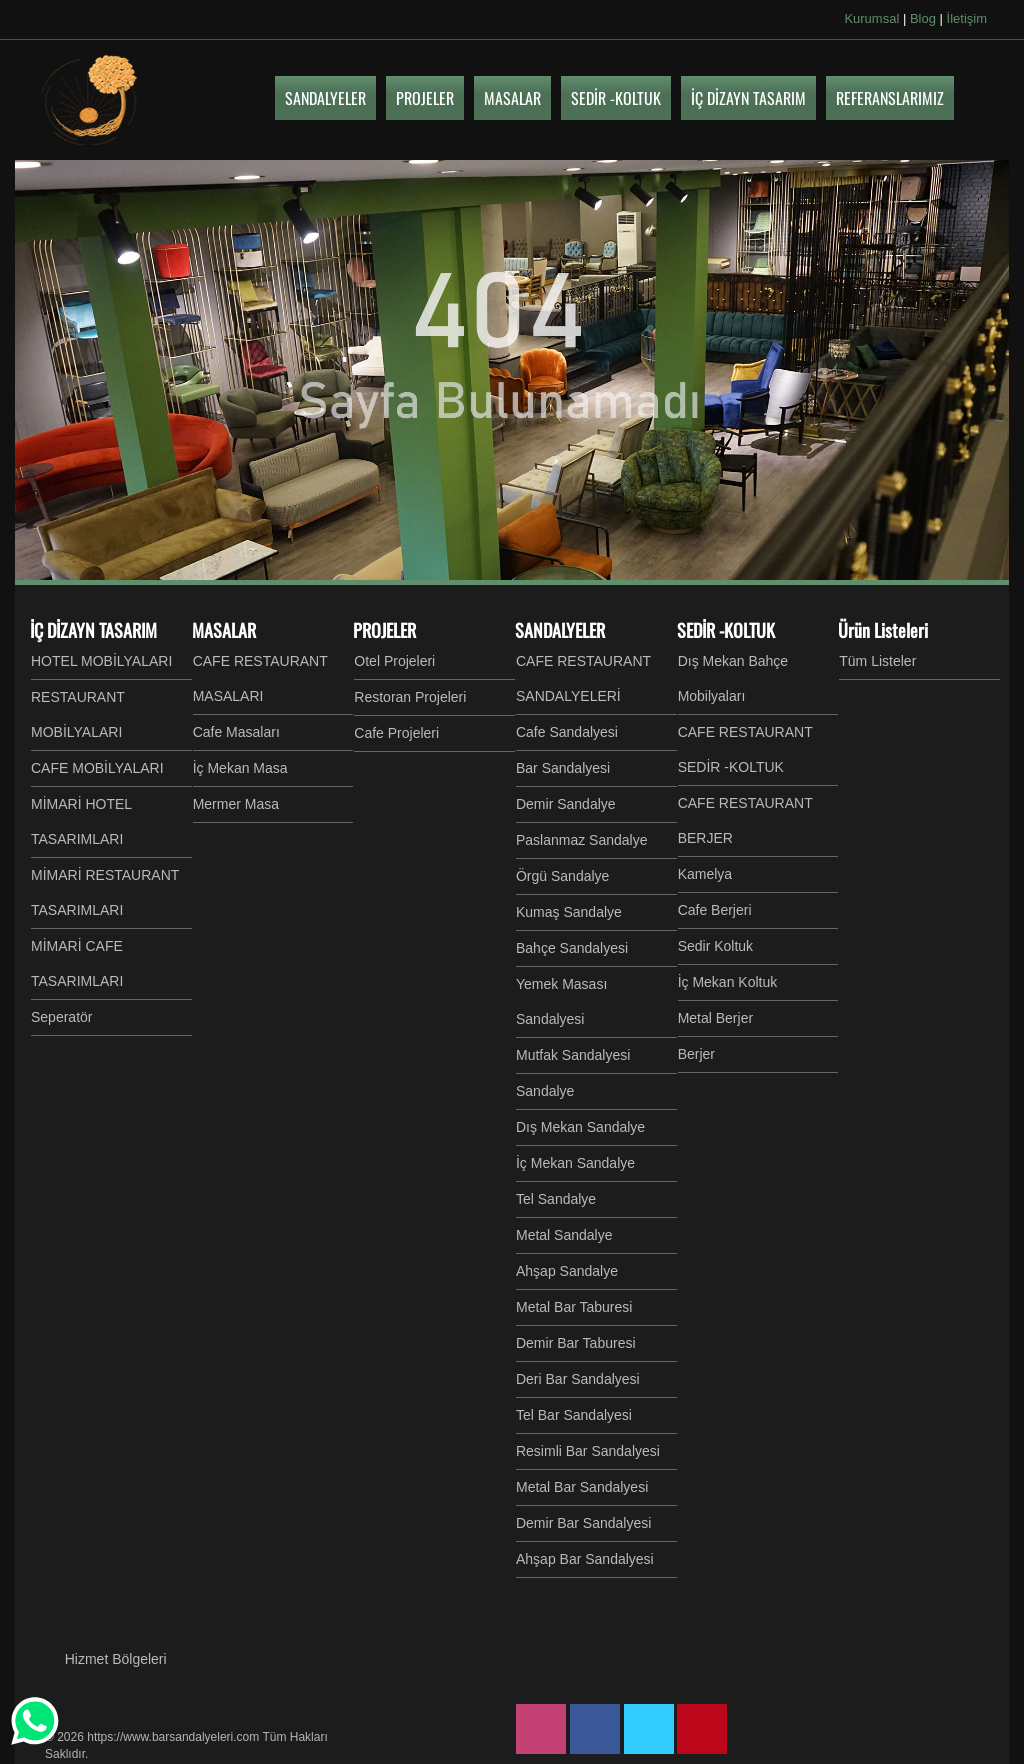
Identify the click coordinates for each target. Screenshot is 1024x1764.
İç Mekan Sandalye (575, 1163)
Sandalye (545, 1091)
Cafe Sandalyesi (567, 732)
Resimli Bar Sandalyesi (588, 1451)
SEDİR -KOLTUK (726, 630)
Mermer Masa (236, 804)
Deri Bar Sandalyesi (578, 1379)
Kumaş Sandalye (569, 912)
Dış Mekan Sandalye (580, 1127)
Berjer (696, 1054)
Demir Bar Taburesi (576, 1343)
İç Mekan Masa (240, 768)
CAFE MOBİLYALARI (97, 768)
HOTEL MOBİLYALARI (101, 661)
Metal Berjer (715, 1018)
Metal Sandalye (564, 1235)
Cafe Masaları (236, 732)
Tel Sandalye (556, 1199)
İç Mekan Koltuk (728, 982)
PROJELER (384, 630)
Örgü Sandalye (562, 876)
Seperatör (61, 1017)
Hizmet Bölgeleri (116, 1659)
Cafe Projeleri (396, 733)
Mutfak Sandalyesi (573, 1055)
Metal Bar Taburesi (574, 1307)
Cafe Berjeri (715, 910)
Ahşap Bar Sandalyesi (585, 1559)
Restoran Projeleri (410, 697)
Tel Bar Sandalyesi (574, 1415)
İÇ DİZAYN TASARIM (93, 630)
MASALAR (224, 630)
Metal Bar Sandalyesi (582, 1487)
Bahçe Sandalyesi (572, 948)
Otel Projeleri (394, 661)
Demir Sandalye (566, 804)
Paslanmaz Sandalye (582, 840)
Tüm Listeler (877, 661)
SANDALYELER (560, 630)
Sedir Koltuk (715, 946)
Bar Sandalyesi (563, 768)
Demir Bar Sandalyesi (583, 1523)
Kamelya (705, 874)
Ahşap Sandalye (567, 1271)
